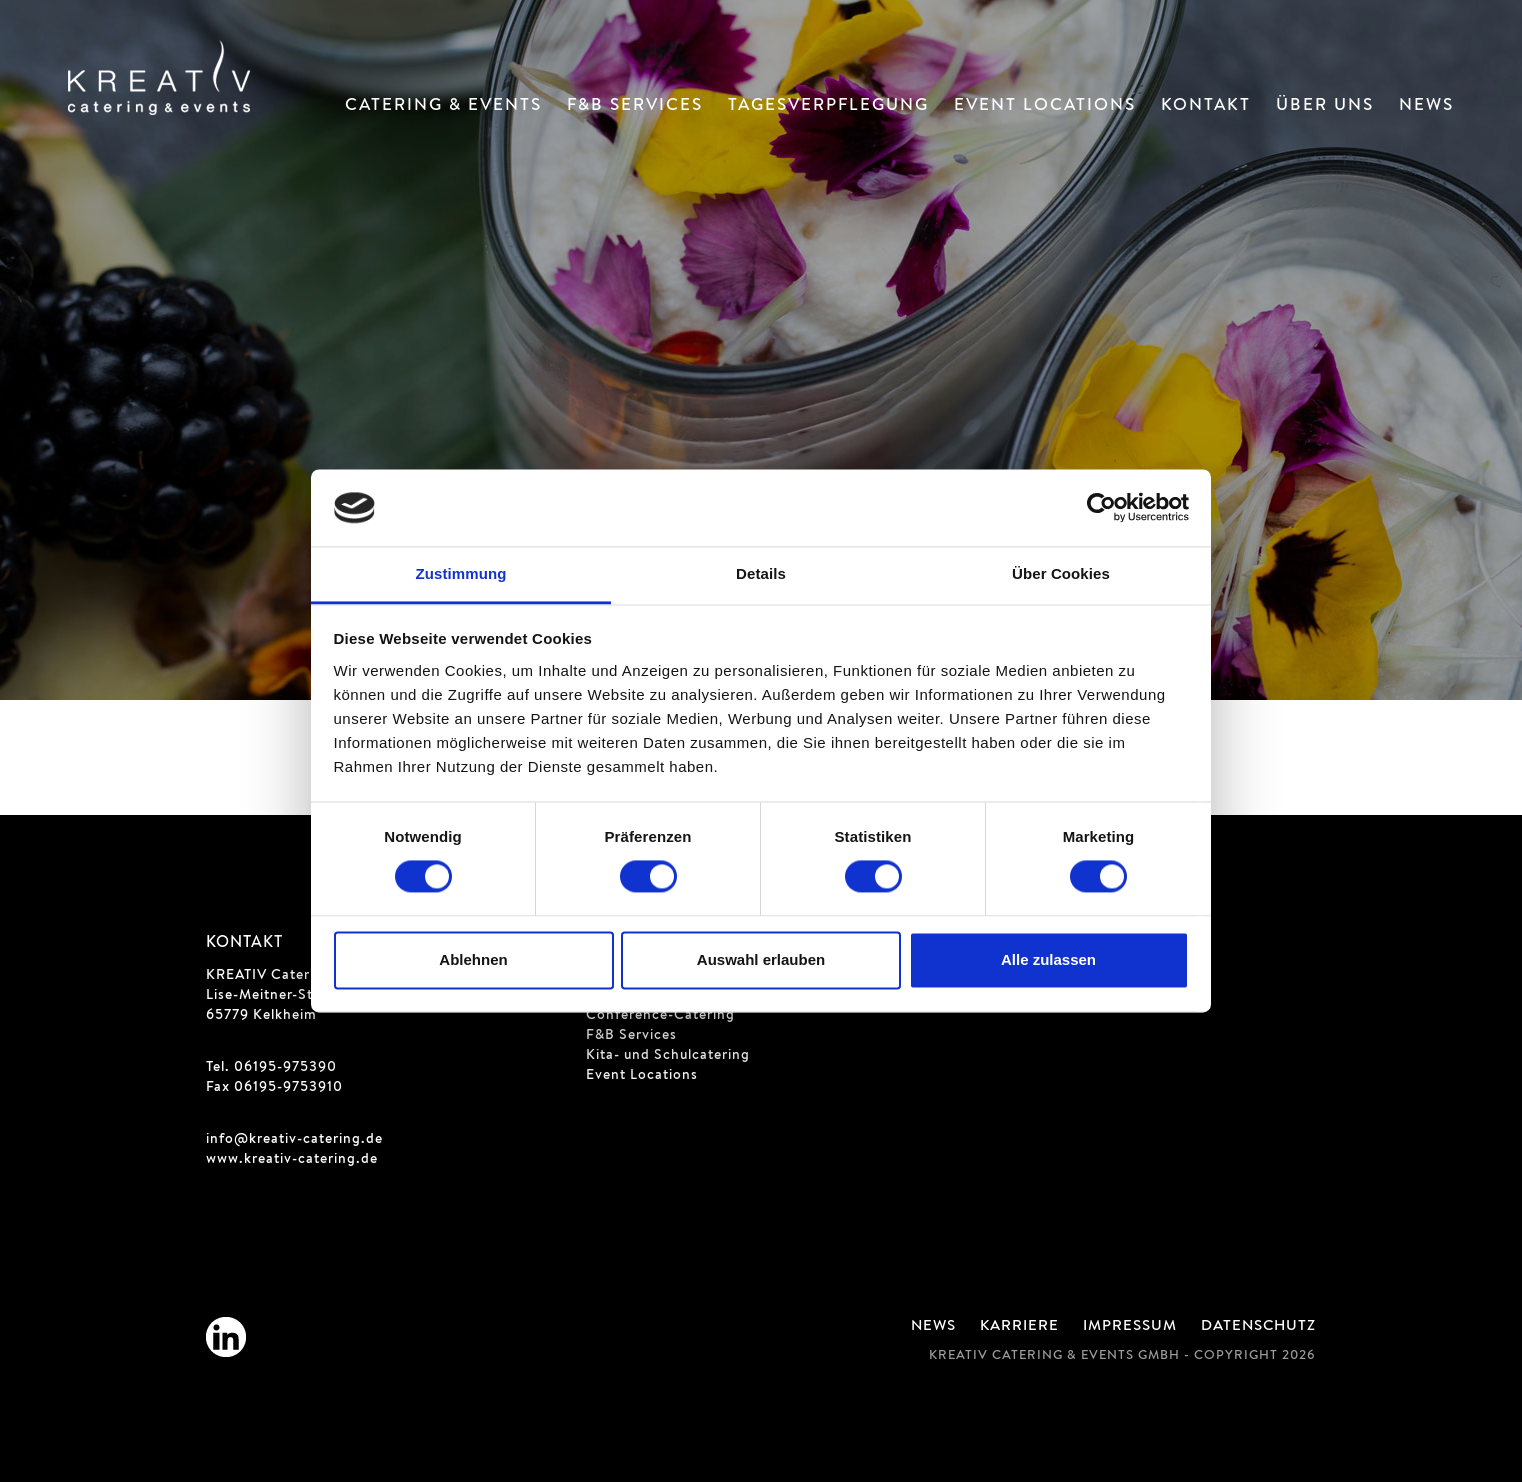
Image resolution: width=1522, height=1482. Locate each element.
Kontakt (1206, 106)
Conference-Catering (660, 1016)
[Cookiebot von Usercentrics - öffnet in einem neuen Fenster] (1101, 508)
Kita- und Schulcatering (668, 1056)
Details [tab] (761, 573)
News (1426, 106)
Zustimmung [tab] (461, 573)
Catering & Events (443, 106)
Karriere (1019, 1327)
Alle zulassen (1048, 959)
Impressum (1130, 1327)
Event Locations (1045, 106)
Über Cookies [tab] (1061, 573)
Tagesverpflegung (828, 106)
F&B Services (635, 106)
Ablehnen (473, 959)
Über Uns (1325, 106)
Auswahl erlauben (761, 959)
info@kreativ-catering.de (294, 1140)
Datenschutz (1258, 1327)
